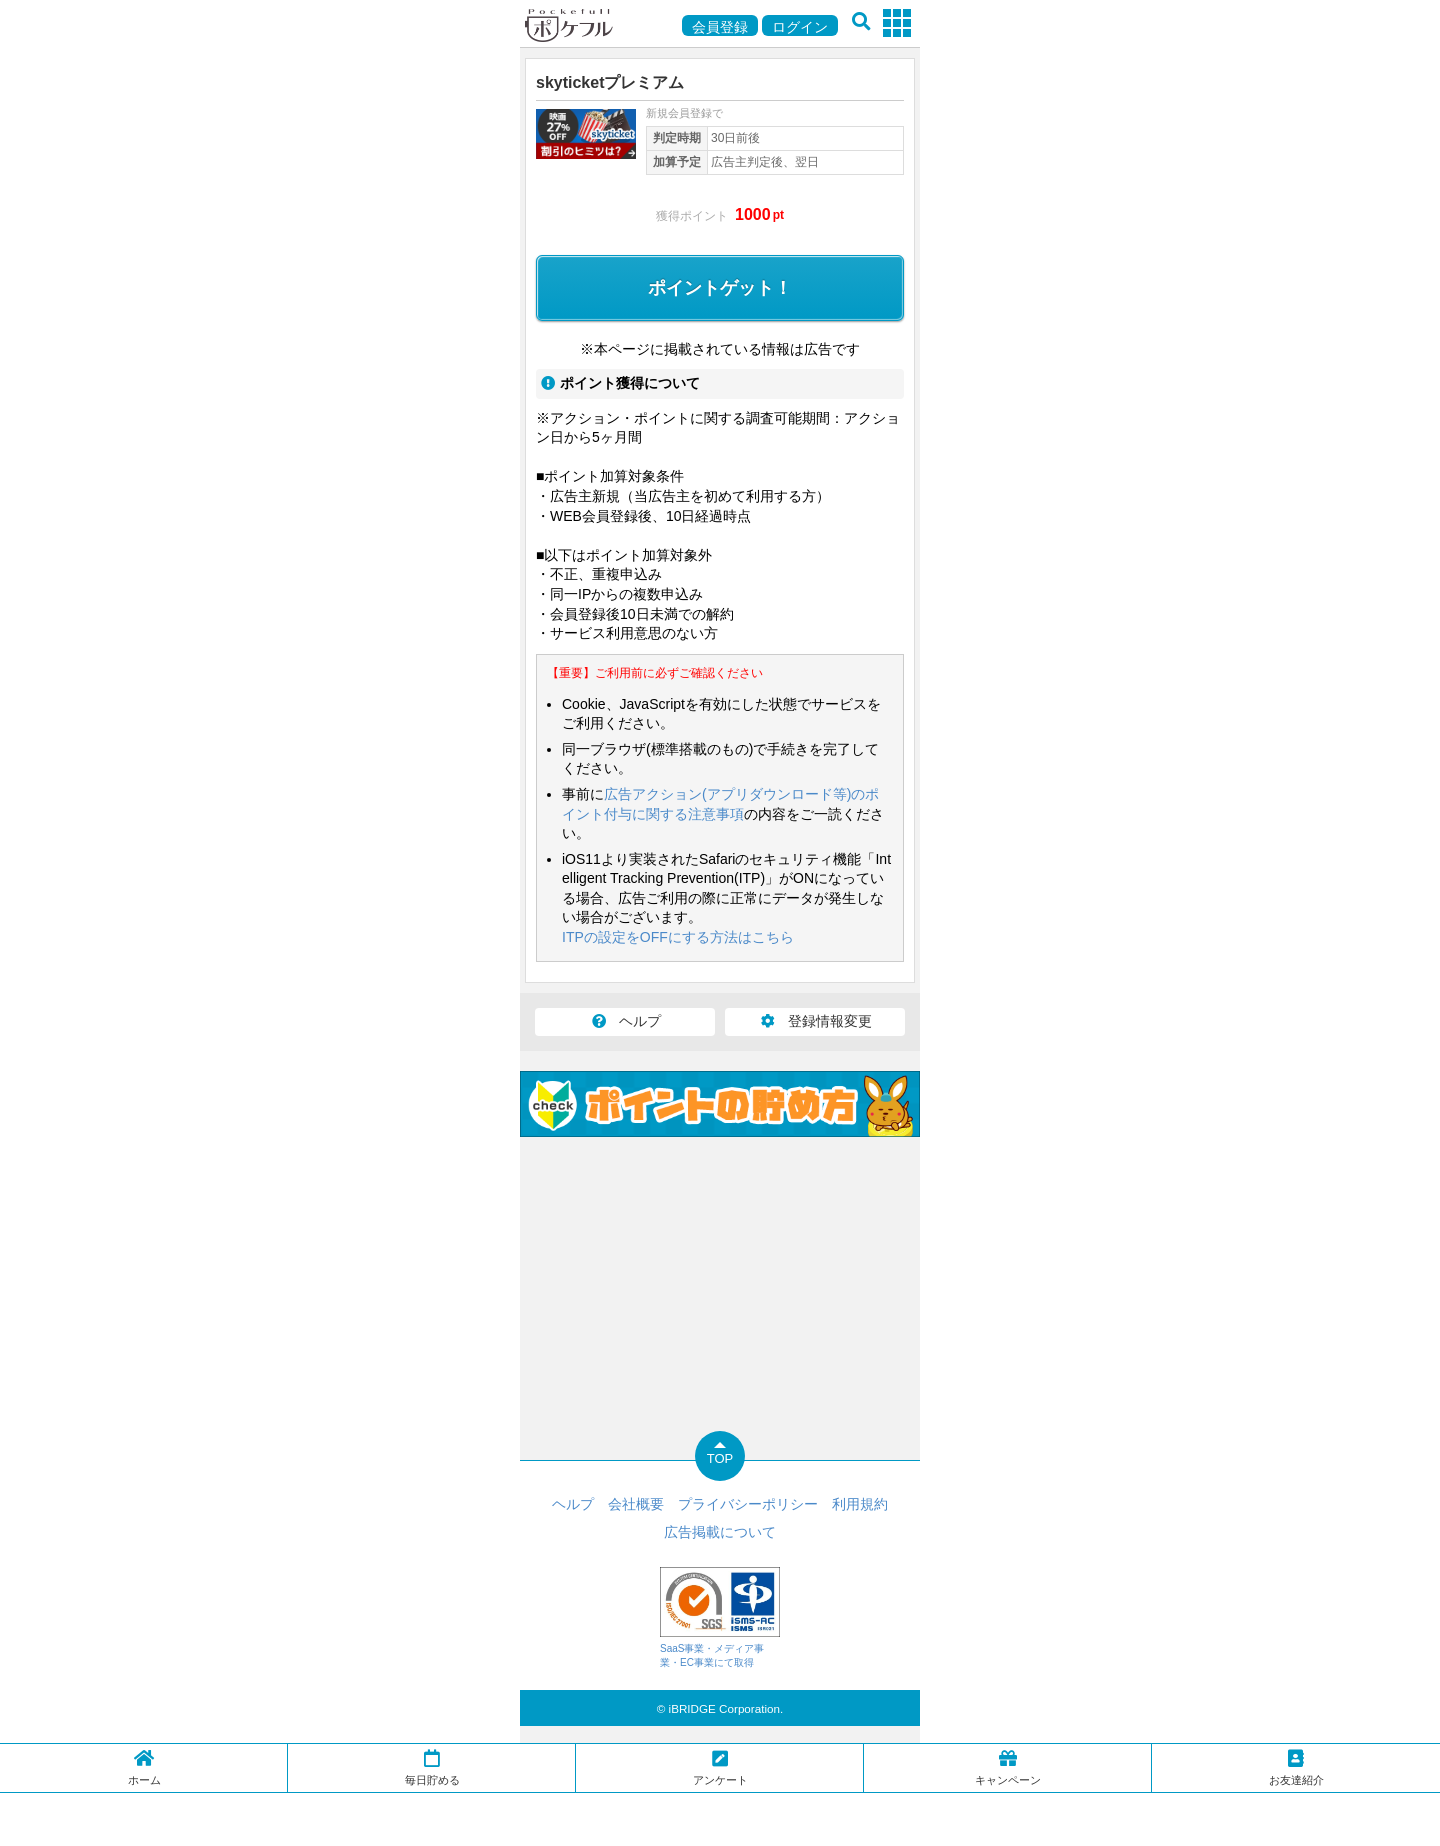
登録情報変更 (815, 1021)
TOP (720, 1458)
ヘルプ (625, 1021)
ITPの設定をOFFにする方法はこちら (678, 937)
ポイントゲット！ (720, 288)
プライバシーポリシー (748, 1504)
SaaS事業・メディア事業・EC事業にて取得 (720, 1617)
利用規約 (860, 1504)
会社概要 (636, 1504)
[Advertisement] (720, 1818)
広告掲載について (720, 1532)
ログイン (800, 27)
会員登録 (720, 27)
